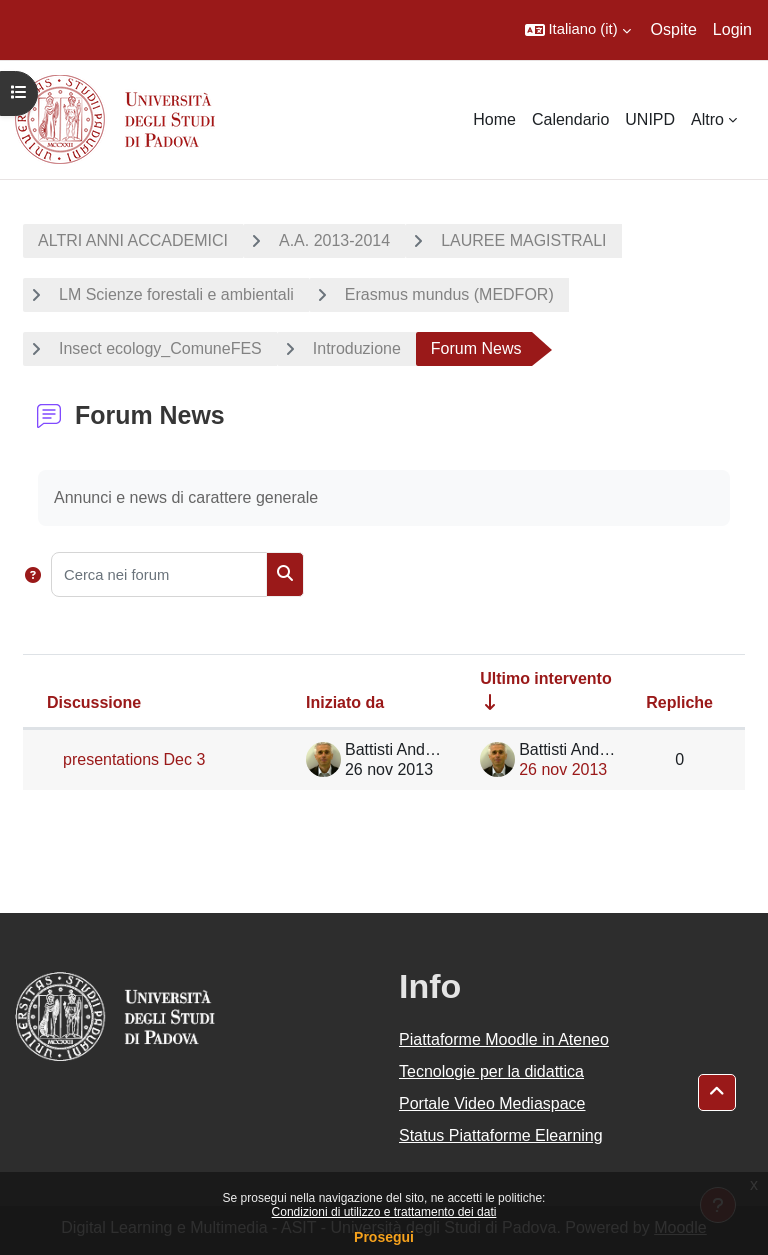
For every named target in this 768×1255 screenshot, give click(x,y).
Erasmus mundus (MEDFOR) (449, 294)
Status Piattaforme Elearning (501, 1135)
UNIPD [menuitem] (650, 119)
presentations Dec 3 (134, 759)
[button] (578, 30)
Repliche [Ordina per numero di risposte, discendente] (679, 702)
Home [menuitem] (494, 119)
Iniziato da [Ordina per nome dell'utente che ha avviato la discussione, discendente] (345, 702)
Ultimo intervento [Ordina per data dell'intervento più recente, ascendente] (546, 678)
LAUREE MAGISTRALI (523, 240)
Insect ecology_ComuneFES (160, 348)
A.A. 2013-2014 (334, 240)
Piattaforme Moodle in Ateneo (504, 1039)
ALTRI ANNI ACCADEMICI (133, 240)
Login (732, 29)
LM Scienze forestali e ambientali (176, 294)
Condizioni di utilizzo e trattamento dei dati (384, 1212)
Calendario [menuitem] (570, 119)
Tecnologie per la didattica (491, 1071)
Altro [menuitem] (707, 119)
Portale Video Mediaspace (492, 1103)
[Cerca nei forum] (159, 574)
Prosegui (384, 1237)
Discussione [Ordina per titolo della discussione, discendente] (94, 702)
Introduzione (357, 348)
